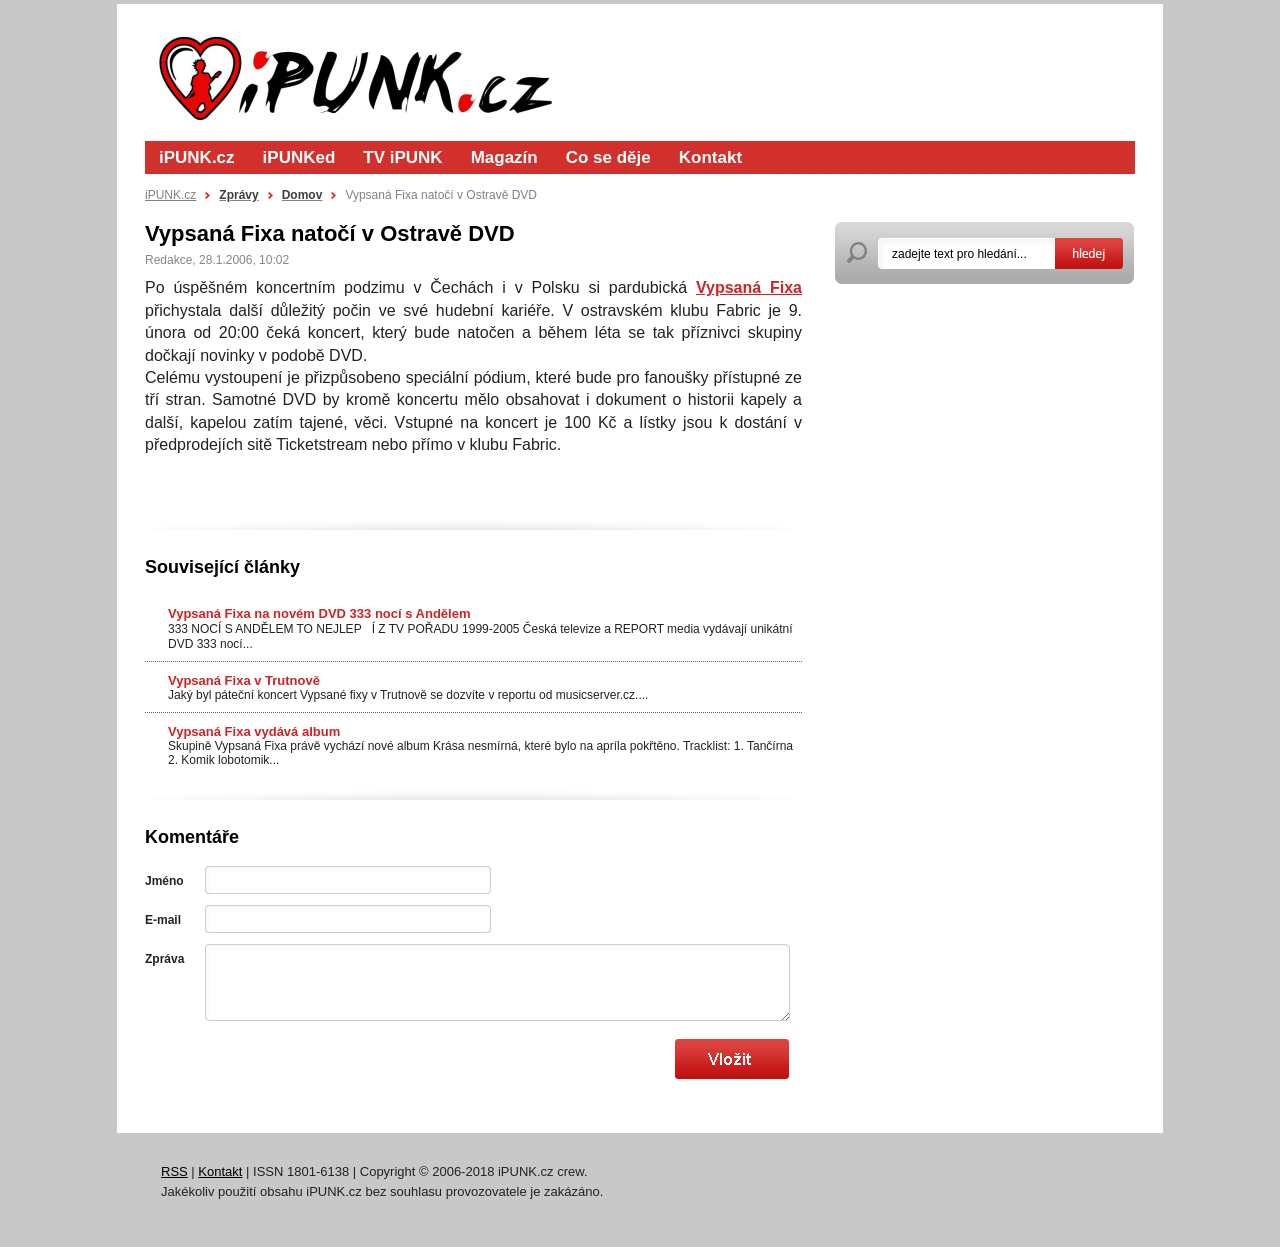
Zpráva (164, 959)
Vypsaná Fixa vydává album (254, 731)
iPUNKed (299, 157)
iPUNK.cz (197, 157)
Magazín (504, 157)
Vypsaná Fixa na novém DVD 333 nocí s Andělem (319, 613)
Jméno (164, 881)
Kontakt (710, 157)
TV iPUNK (402, 157)
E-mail (163, 920)
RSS (174, 1171)
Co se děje (608, 157)
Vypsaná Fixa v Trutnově (244, 680)
